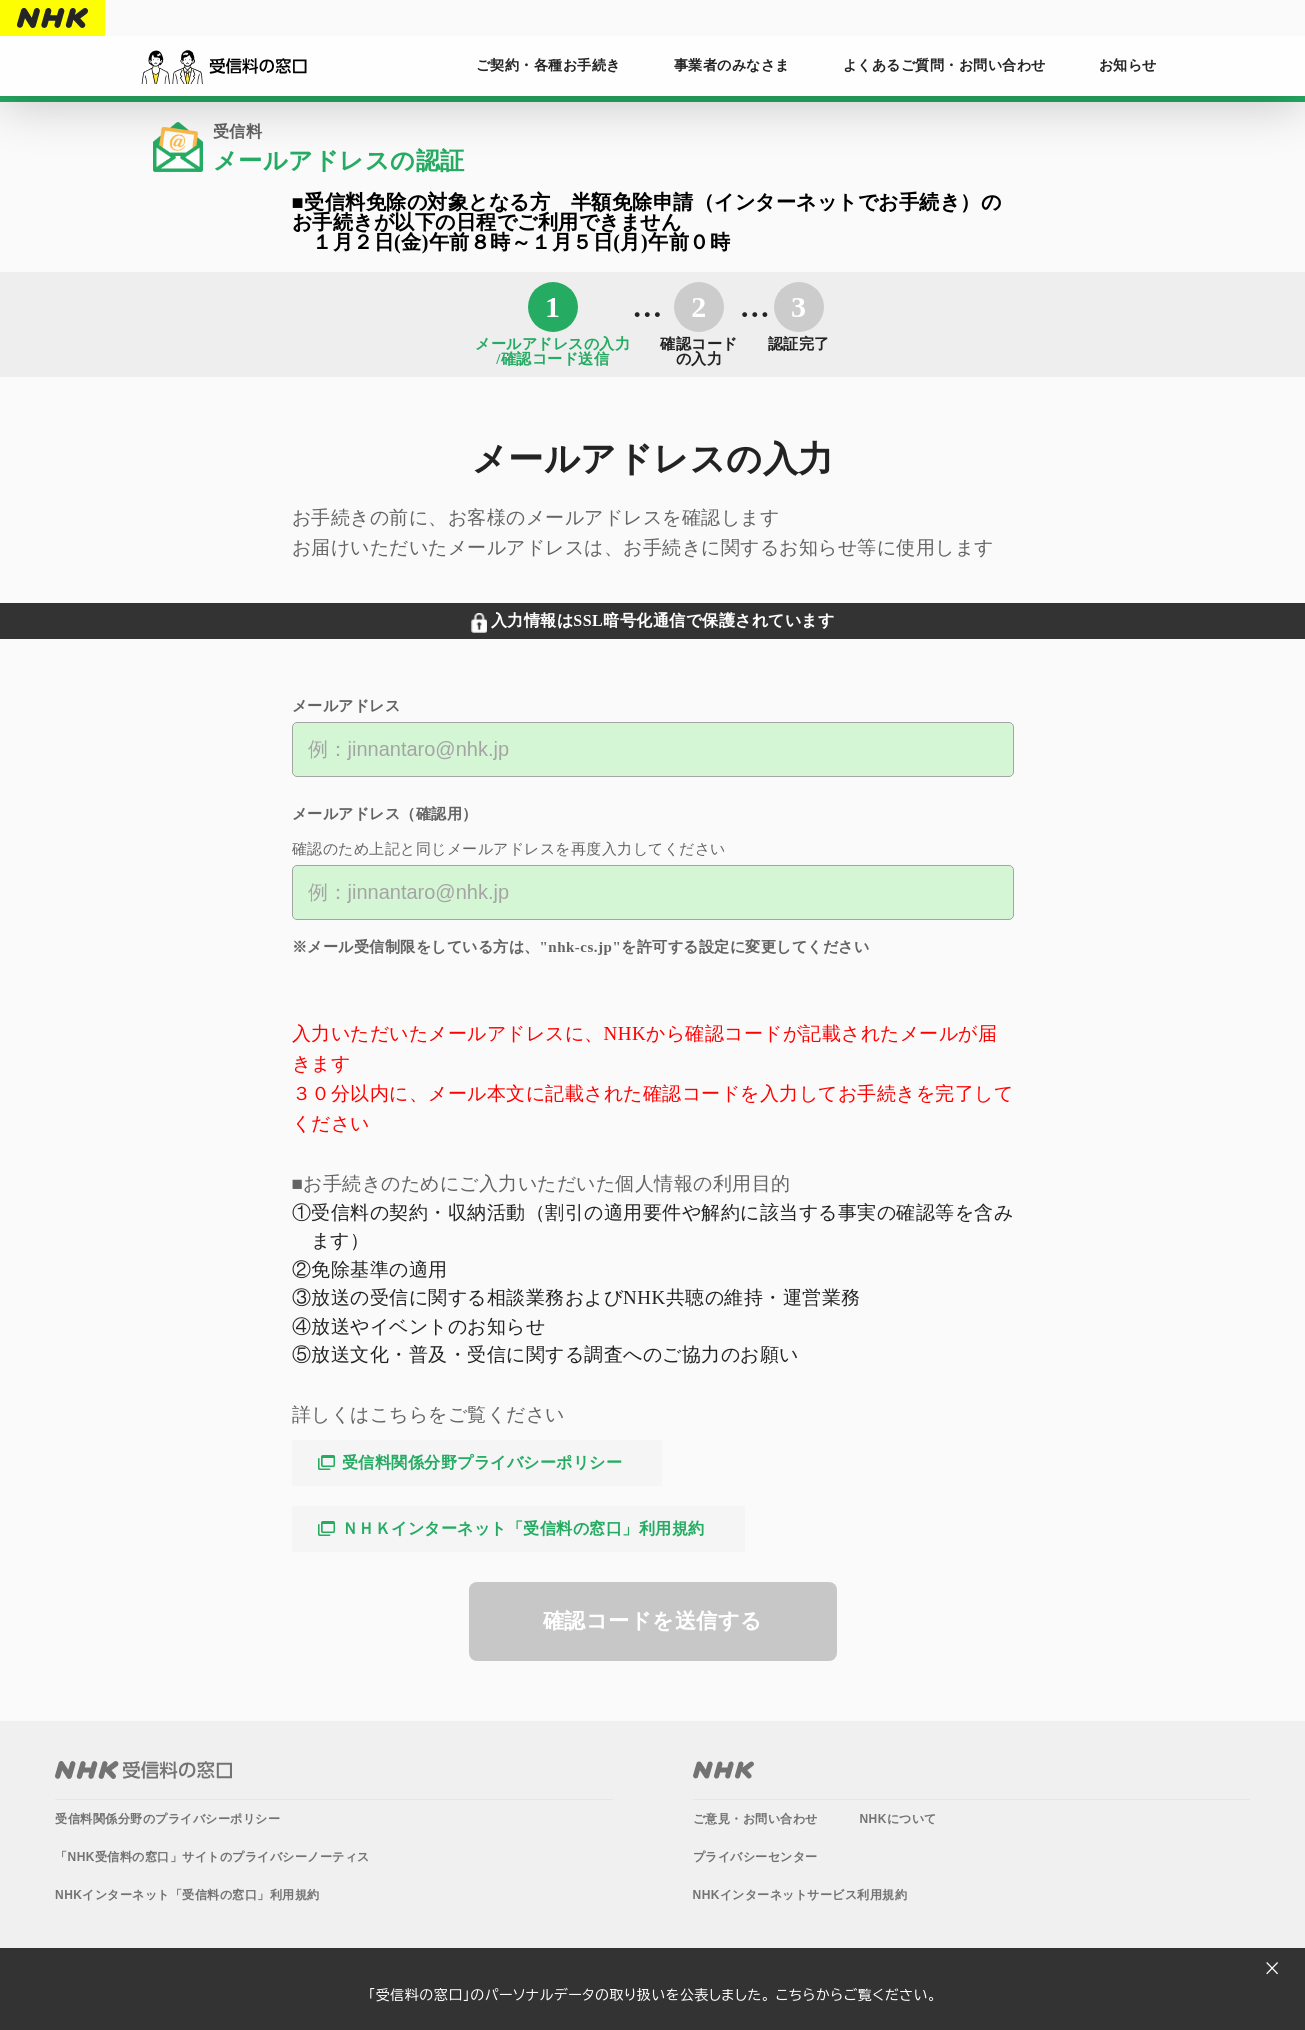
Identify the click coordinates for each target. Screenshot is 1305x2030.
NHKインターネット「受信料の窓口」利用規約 (187, 1895)
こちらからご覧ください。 (856, 1995)
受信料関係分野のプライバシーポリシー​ (167, 1819)
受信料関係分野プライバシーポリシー (482, 1462)
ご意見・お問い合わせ (755, 1819)
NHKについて (898, 1819)
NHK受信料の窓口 (143, 1770)
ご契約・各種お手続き (548, 65)
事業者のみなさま (732, 65)
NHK (52, 18)
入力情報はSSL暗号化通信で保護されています (662, 620)
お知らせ (1128, 65)
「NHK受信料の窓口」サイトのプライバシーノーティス (212, 1857)
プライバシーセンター (755, 1857)
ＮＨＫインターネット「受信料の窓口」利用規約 (523, 1528)
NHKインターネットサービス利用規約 (800, 1895)
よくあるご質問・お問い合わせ (944, 65)
